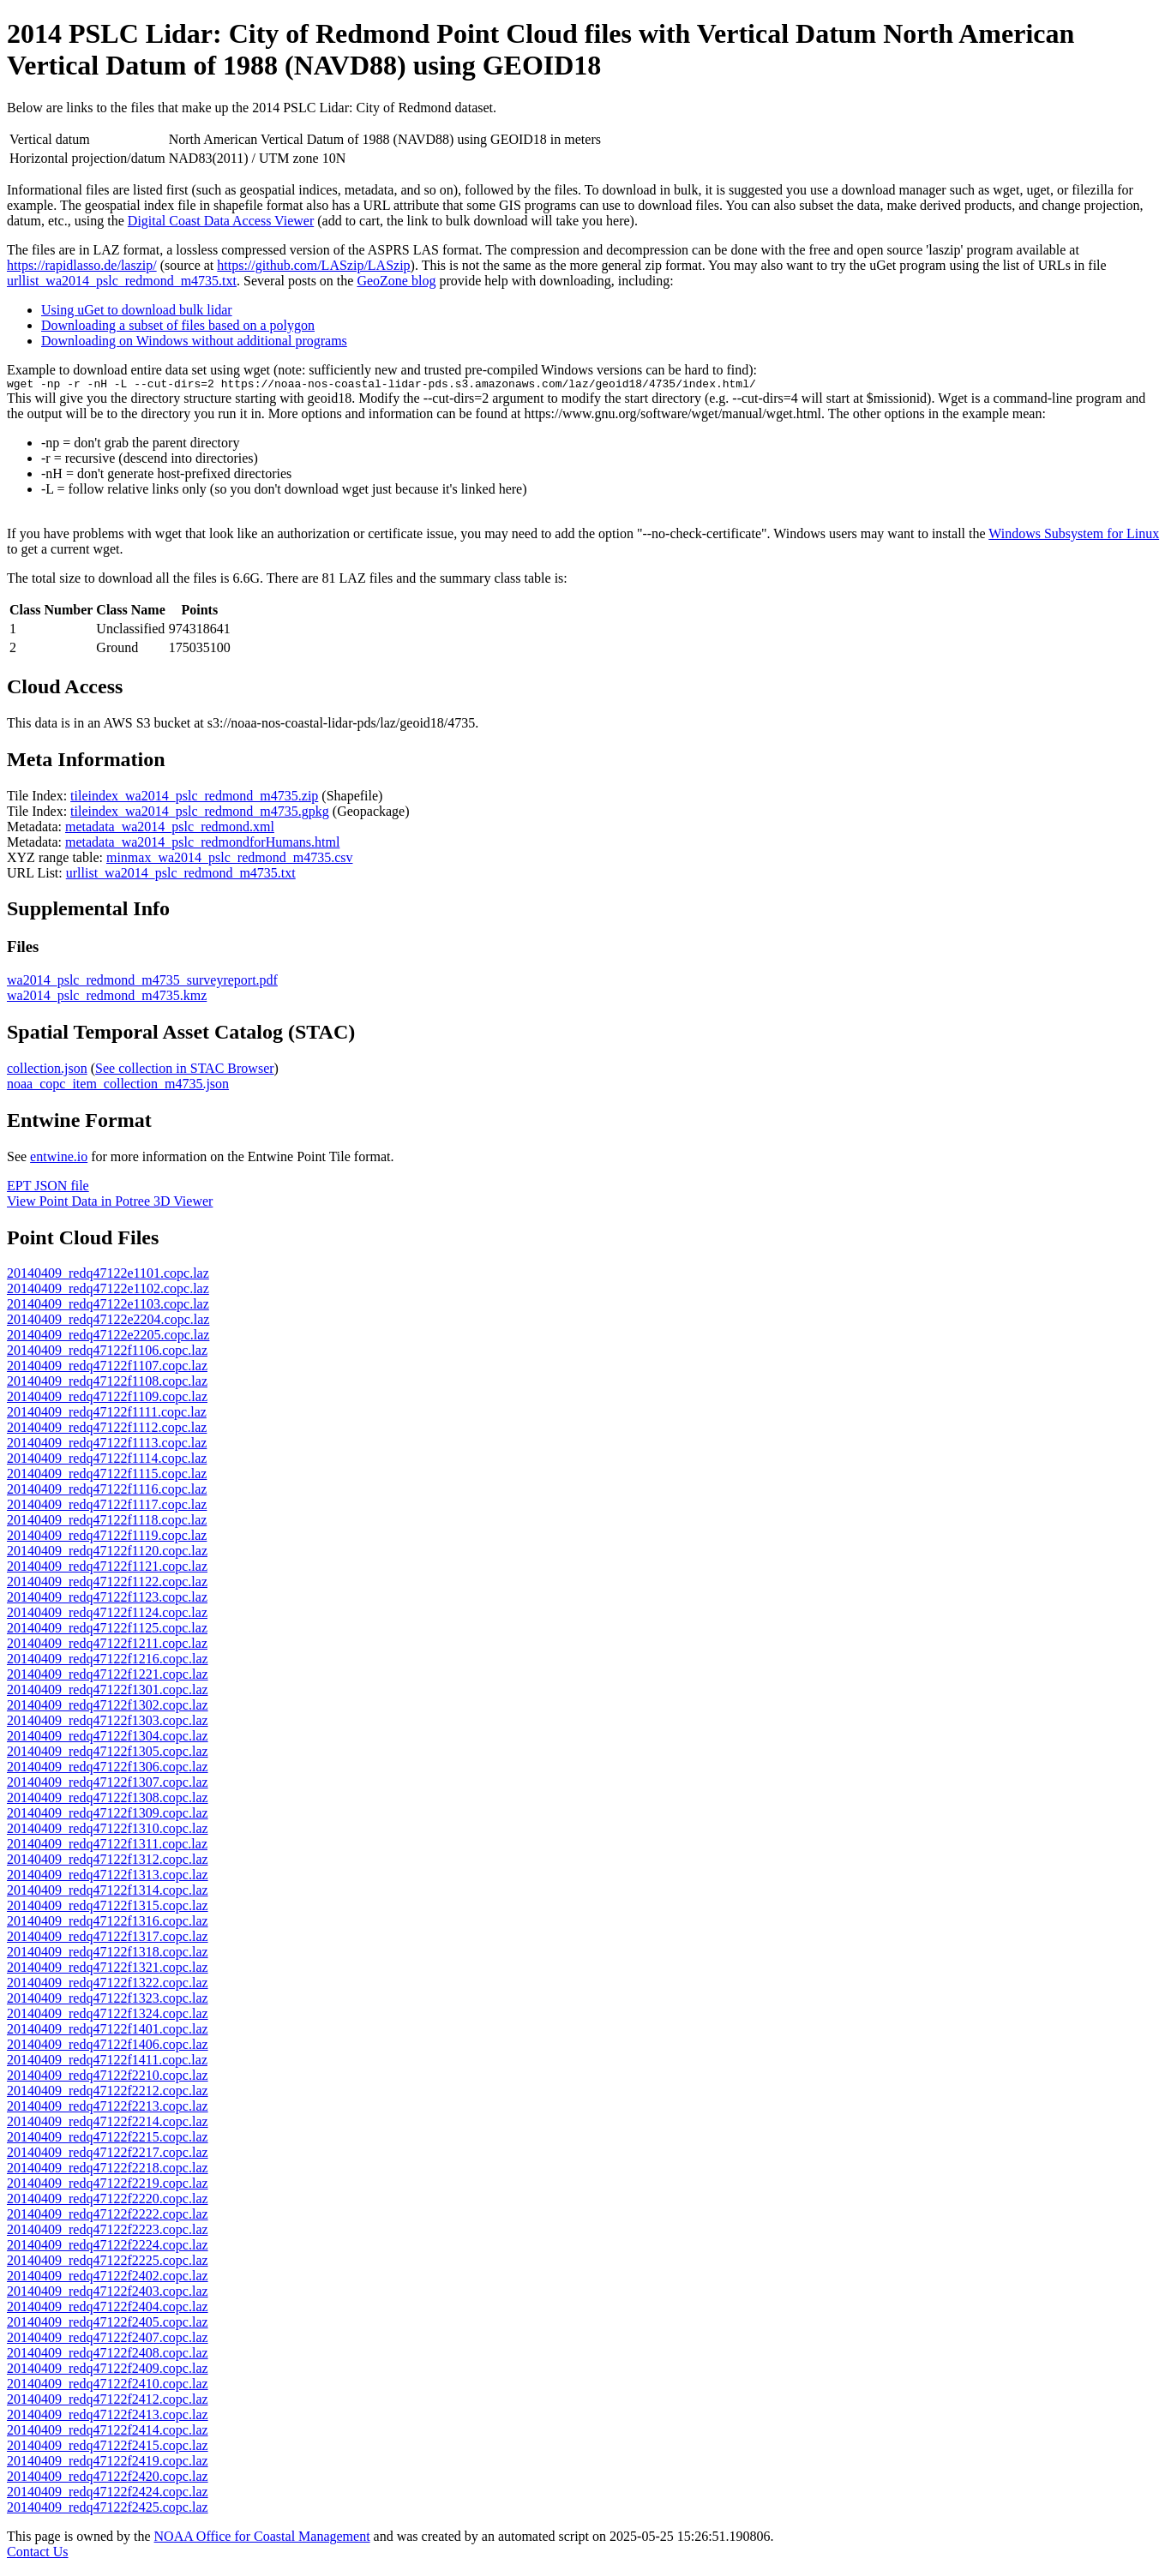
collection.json (47, 1070)
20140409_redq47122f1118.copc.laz (107, 1522)
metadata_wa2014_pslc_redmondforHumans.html (202, 844)
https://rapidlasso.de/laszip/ (82, 265)
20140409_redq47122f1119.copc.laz (107, 1538)
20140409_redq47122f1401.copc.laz (107, 2031)
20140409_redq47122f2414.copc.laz (107, 2432)
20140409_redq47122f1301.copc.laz (107, 1692)
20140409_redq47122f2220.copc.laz (107, 2201)
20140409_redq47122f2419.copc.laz (107, 2463)
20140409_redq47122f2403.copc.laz (107, 2293)
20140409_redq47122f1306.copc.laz (107, 1769)
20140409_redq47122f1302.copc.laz (107, 1707)
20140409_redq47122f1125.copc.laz (107, 1630)
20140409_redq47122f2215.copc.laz (107, 2139)
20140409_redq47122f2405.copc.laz (107, 2324)
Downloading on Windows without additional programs (194, 340)
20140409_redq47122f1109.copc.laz (107, 1399)
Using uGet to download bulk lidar (136, 310)
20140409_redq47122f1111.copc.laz (107, 1414)
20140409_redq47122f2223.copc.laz (107, 2232)
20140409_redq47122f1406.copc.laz (107, 2047)
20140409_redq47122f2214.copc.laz (107, 2124)
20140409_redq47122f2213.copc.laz (107, 2108)
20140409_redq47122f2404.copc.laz (107, 2309)
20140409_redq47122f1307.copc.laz (107, 1784)
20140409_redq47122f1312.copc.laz (107, 1861)
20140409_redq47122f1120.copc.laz (107, 1553)
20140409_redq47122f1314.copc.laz (107, 1892)
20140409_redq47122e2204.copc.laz (108, 1322)
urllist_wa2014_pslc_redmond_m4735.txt (122, 280)
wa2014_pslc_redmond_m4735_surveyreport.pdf (142, 982)
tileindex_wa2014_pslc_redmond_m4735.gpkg (199, 813)
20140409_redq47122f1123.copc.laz (107, 1599)
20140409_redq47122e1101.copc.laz (108, 1275)
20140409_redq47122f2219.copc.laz (107, 2185)
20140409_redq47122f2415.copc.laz (107, 2448)
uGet (882, 265)
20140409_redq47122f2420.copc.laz (107, 2478)
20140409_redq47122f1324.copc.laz (107, 2016)
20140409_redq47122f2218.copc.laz (107, 2170)
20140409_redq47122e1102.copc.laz (108, 1291)
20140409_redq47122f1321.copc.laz (107, 1969)
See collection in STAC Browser (184, 1070)
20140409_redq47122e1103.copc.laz (108, 1306)
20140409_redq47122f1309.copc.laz (107, 1815)
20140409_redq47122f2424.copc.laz (107, 2494)
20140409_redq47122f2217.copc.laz (107, 2155)
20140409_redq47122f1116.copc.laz (107, 1491)
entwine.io (58, 1159)
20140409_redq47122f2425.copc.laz (107, 2509)
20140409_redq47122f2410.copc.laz (107, 2386)
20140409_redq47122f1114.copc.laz (107, 1460)
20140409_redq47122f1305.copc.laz (107, 1753)
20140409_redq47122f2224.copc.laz (107, 2247)
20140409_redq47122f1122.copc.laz (107, 1584)
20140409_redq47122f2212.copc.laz (107, 2093)
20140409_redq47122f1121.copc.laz (107, 1568)
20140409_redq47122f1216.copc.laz (107, 1661)
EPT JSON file (48, 1188)
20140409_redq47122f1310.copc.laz (107, 1831)
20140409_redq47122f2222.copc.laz (107, 2216)
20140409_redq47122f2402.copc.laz (107, 2278)
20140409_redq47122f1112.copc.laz (107, 1430)
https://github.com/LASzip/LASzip (313, 265)
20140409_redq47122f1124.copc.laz (107, 1615)
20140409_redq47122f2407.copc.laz (107, 2340)
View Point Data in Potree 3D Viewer (110, 1203)
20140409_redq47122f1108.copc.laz (107, 1383)
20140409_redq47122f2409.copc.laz (107, 2370)
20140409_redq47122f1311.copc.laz (107, 1846)
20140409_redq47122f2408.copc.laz (107, 2355)
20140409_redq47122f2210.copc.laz (107, 2077)
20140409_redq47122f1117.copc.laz (107, 1507)
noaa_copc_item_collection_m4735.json (118, 1086)
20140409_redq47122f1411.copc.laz (107, 2062)
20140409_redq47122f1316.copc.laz (107, 1923)
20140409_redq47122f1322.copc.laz (107, 1985)
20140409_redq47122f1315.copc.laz (107, 1908)
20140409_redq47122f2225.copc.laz (107, 2262)
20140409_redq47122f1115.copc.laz (107, 1476)
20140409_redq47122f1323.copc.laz (107, 2000)
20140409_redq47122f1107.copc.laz (107, 1368)
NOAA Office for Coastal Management (262, 2538)
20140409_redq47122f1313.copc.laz (107, 1877)
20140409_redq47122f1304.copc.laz (107, 1738)
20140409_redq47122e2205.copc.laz (108, 1337)
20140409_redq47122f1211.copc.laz (107, 1645)
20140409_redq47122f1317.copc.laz (107, 1939)
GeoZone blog (396, 280)
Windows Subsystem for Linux (1073, 536)
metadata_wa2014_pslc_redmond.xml (169, 829)
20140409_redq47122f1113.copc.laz (107, 1445)
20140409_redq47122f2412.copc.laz (107, 2401)
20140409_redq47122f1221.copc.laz (107, 1676)
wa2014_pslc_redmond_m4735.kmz (107, 998)
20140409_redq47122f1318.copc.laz (107, 1954)
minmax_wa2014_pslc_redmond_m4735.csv (229, 860)
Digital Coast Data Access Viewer (221, 220)
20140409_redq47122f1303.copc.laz (107, 1723)
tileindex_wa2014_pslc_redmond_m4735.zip (194, 798)
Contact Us (38, 2554)
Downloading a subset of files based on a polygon (178, 325)
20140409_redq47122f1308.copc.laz (107, 1800)
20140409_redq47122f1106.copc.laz (107, 1352)
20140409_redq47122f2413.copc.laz (107, 2417)
